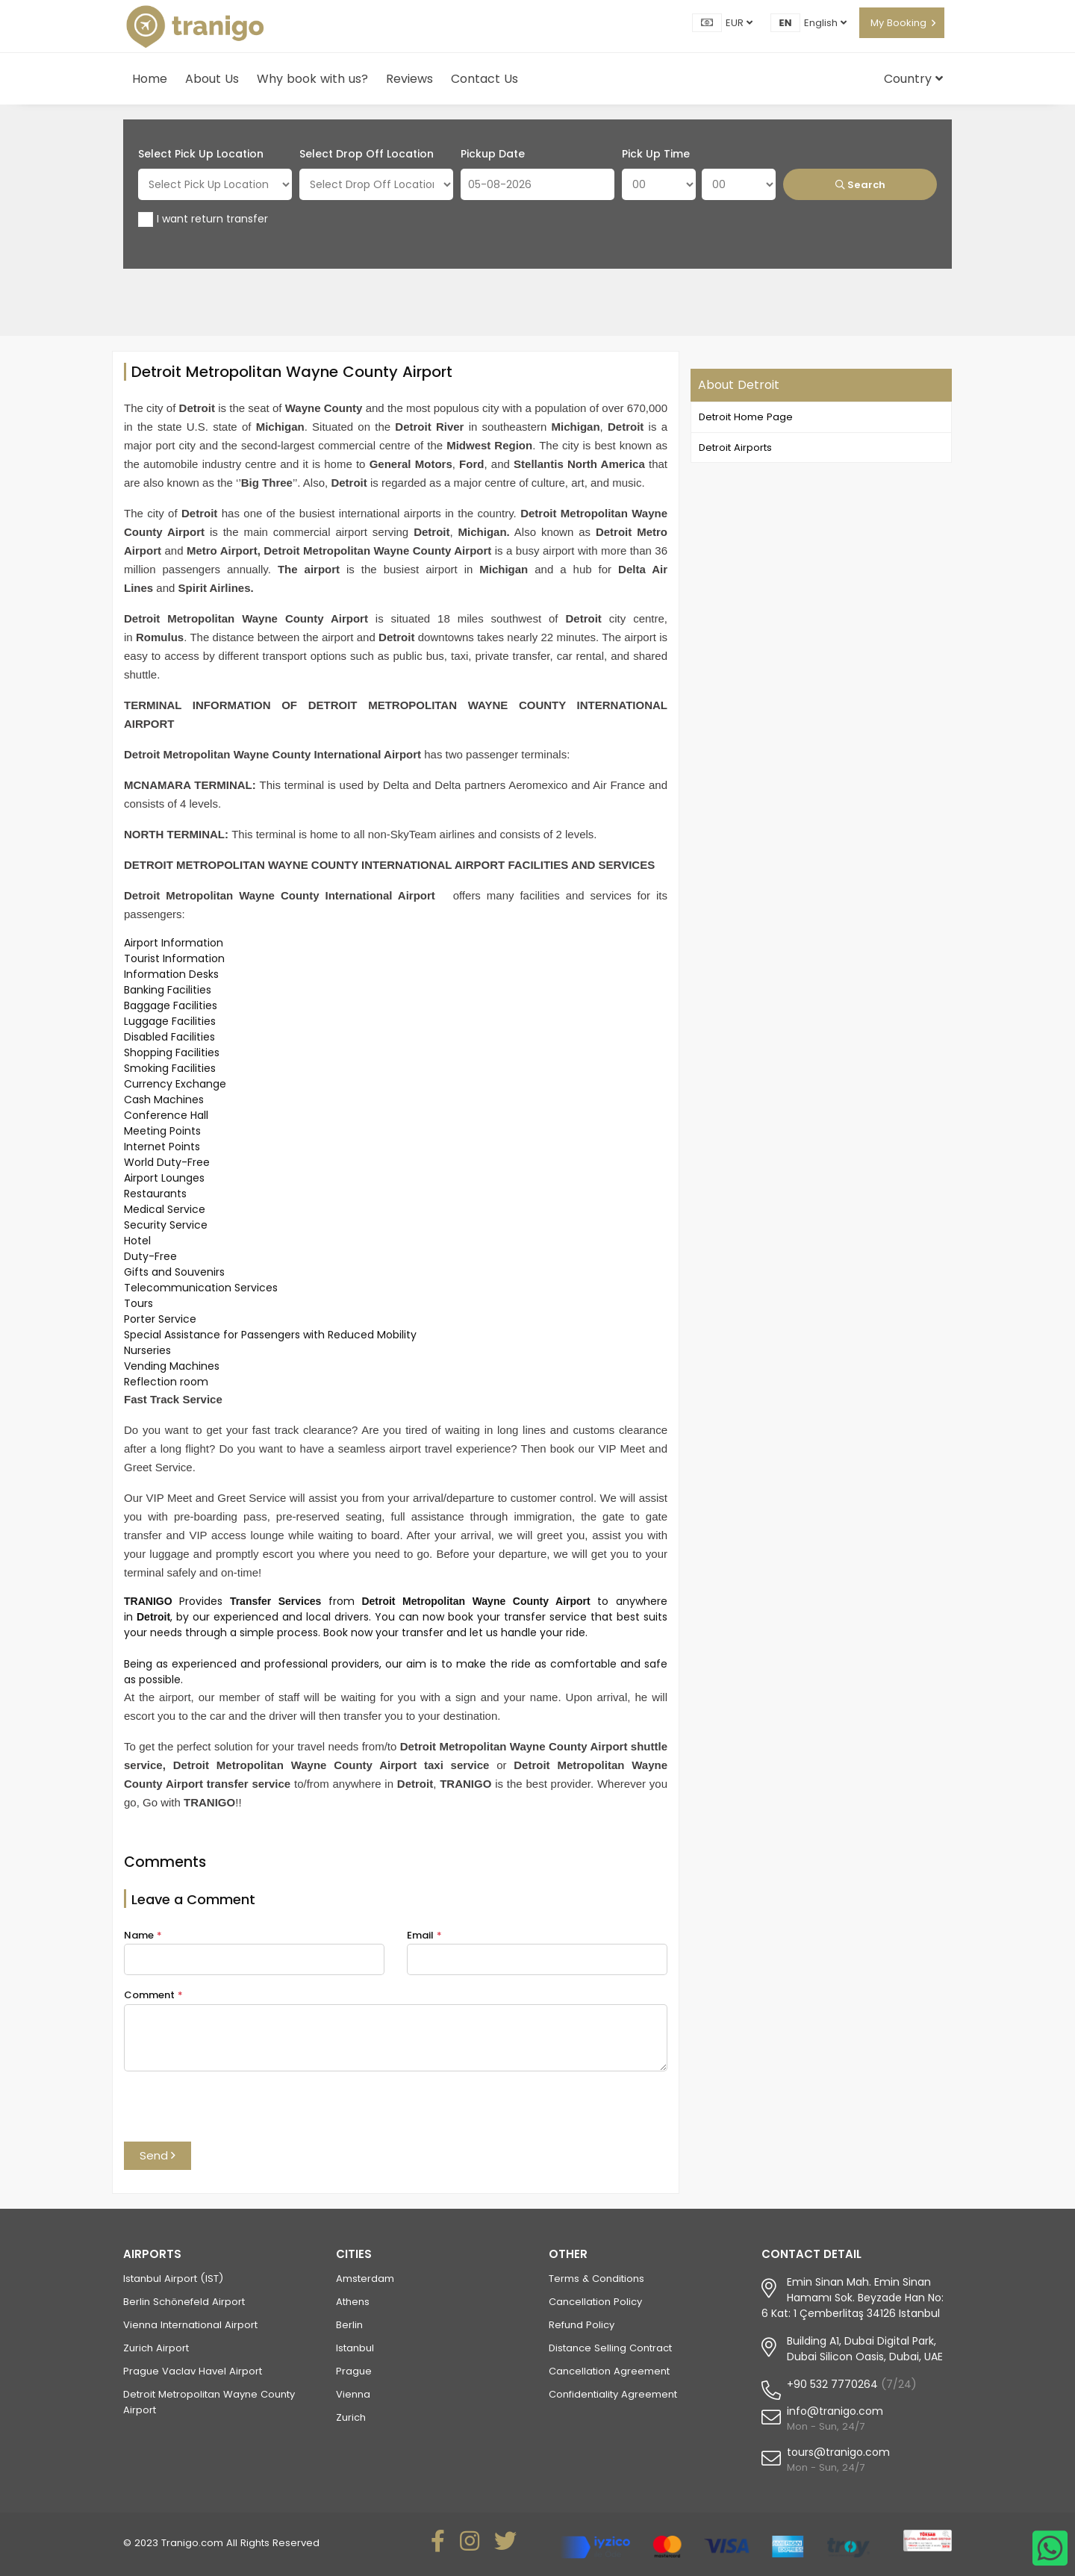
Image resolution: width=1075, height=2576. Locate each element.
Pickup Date (493, 153)
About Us (212, 78)
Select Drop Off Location (366, 153)
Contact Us (484, 78)
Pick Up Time (656, 153)
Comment (153, 1995)
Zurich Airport (156, 2348)
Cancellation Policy (595, 2302)
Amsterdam (365, 2278)
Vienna (353, 2394)
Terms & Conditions (596, 2278)
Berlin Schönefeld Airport (184, 2302)
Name (143, 1935)
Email (424, 1935)
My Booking (898, 23)
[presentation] (237, 2112)
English (825, 23)
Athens (353, 2302)
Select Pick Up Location (201, 153)
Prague (354, 2371)
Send (157, 2155)
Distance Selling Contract (610, 2348)
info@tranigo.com (835, 2411)
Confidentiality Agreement (613, 2394)
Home (149, 78)
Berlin (349, 2325)
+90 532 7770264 (832, 2384)
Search (860, 185)
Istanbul (355, 2348)
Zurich (351, 2417)
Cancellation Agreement (609, 2371)
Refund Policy (581, 2325)
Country (913, 78)
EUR (739, 23)
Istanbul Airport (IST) (173, 2278)
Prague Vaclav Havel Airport (192, 2371)
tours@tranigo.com (838, 2452)
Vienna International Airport (190, 2325)
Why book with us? (312, 78)
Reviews (409, 78)
